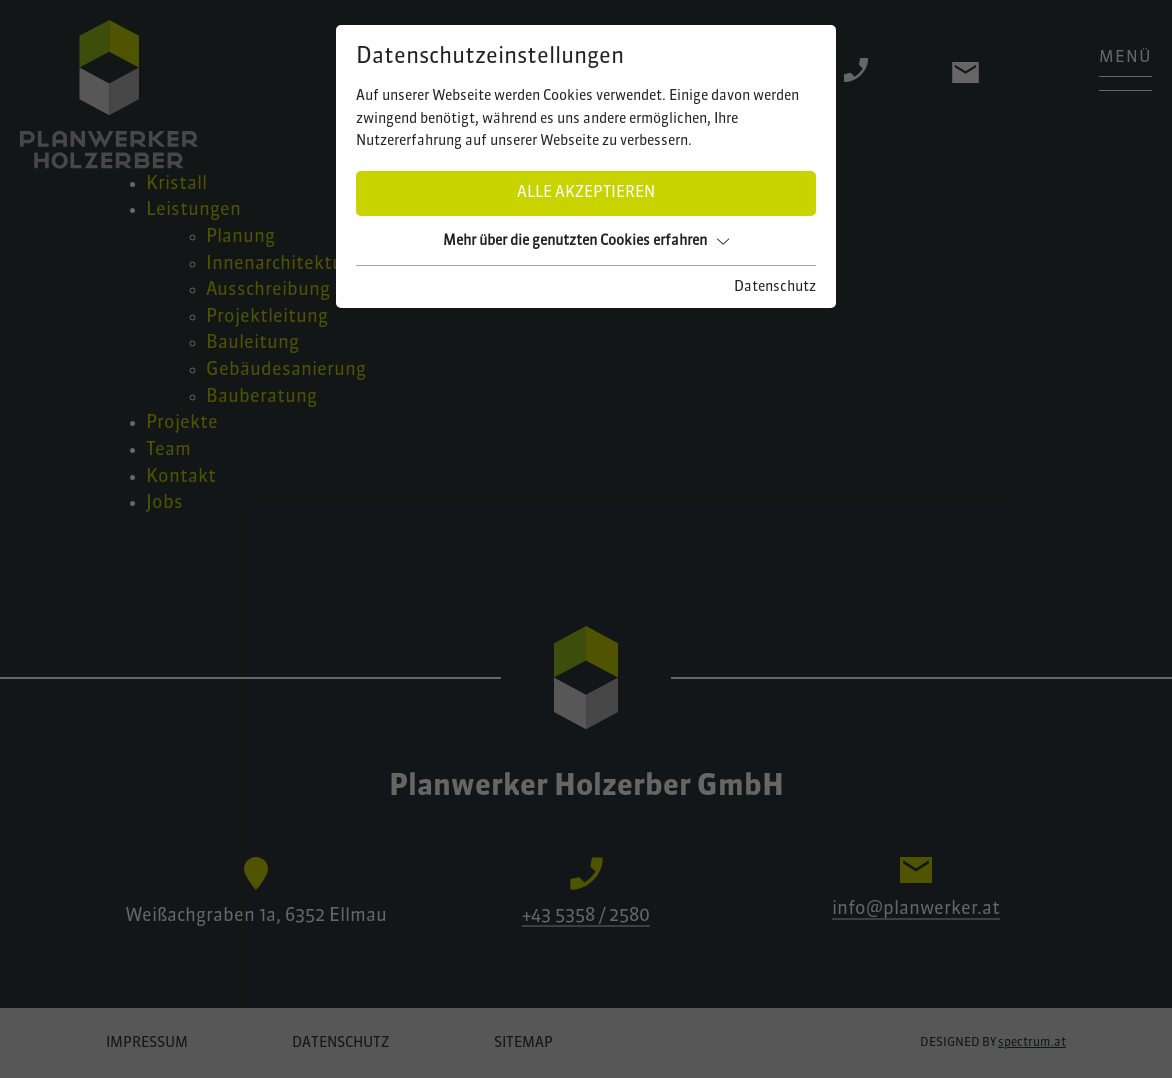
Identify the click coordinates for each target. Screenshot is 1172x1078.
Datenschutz (775, 287)
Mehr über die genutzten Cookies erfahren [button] (586, 241)
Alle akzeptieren (586, 193)
